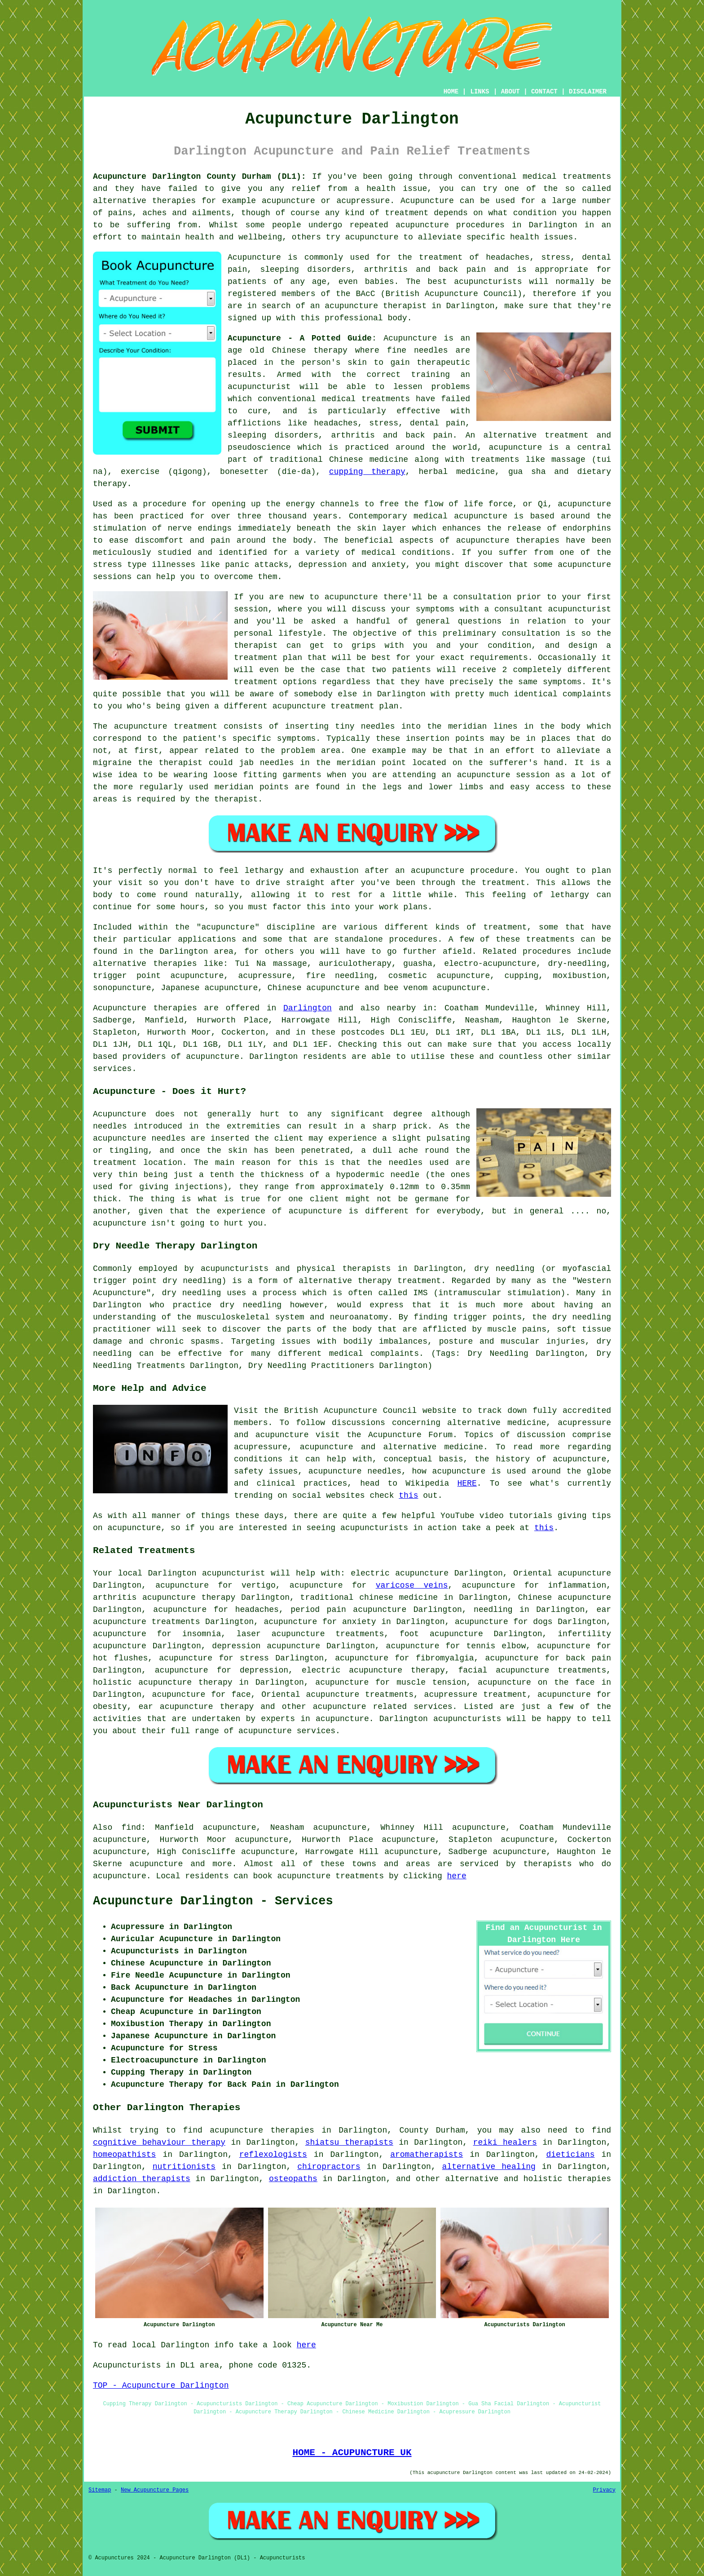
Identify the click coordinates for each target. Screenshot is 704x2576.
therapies (589, 2178)
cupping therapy (367, 471)
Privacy (604, 2490)
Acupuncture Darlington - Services (213, 1901)
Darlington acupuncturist (206, 1573)
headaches (257, 1609)
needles (431, 350)
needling (493, 1609)
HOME (451, 91)
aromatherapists (426, 2154)
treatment (406, 212)
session (251, 609)
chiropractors (328, 2166)
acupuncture (339, 1706)
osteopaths (293, 2178)
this (408, 1495)
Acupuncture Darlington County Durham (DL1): (199, 176)
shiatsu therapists (349, 2142)
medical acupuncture (460, 516)
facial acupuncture (504, 1670)
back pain (588, 1658)
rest (341, 894)
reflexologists (273, 2154)
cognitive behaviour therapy (159, 2142)
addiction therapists (141, 2178)
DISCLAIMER (588, 91)
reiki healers (505, 2142)
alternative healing (489, 2166)
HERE (467, 1483)
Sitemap (99, 2490)
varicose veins (412, 1585)
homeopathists (124, 2154)
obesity (110, 1706)
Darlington (307, 1008)
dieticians (570, 2154)
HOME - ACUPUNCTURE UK (351, 2452)
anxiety (359, 1621)
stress (254, 1658)
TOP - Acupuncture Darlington (161, 2385)
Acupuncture (427, 200)
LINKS (479, 91)
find (131, 1827)
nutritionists (184, 2166)
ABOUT (510, 91)
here (456, 1876)
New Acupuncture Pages (155, 2490)
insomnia (201, 1633)
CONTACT (544, 91)
